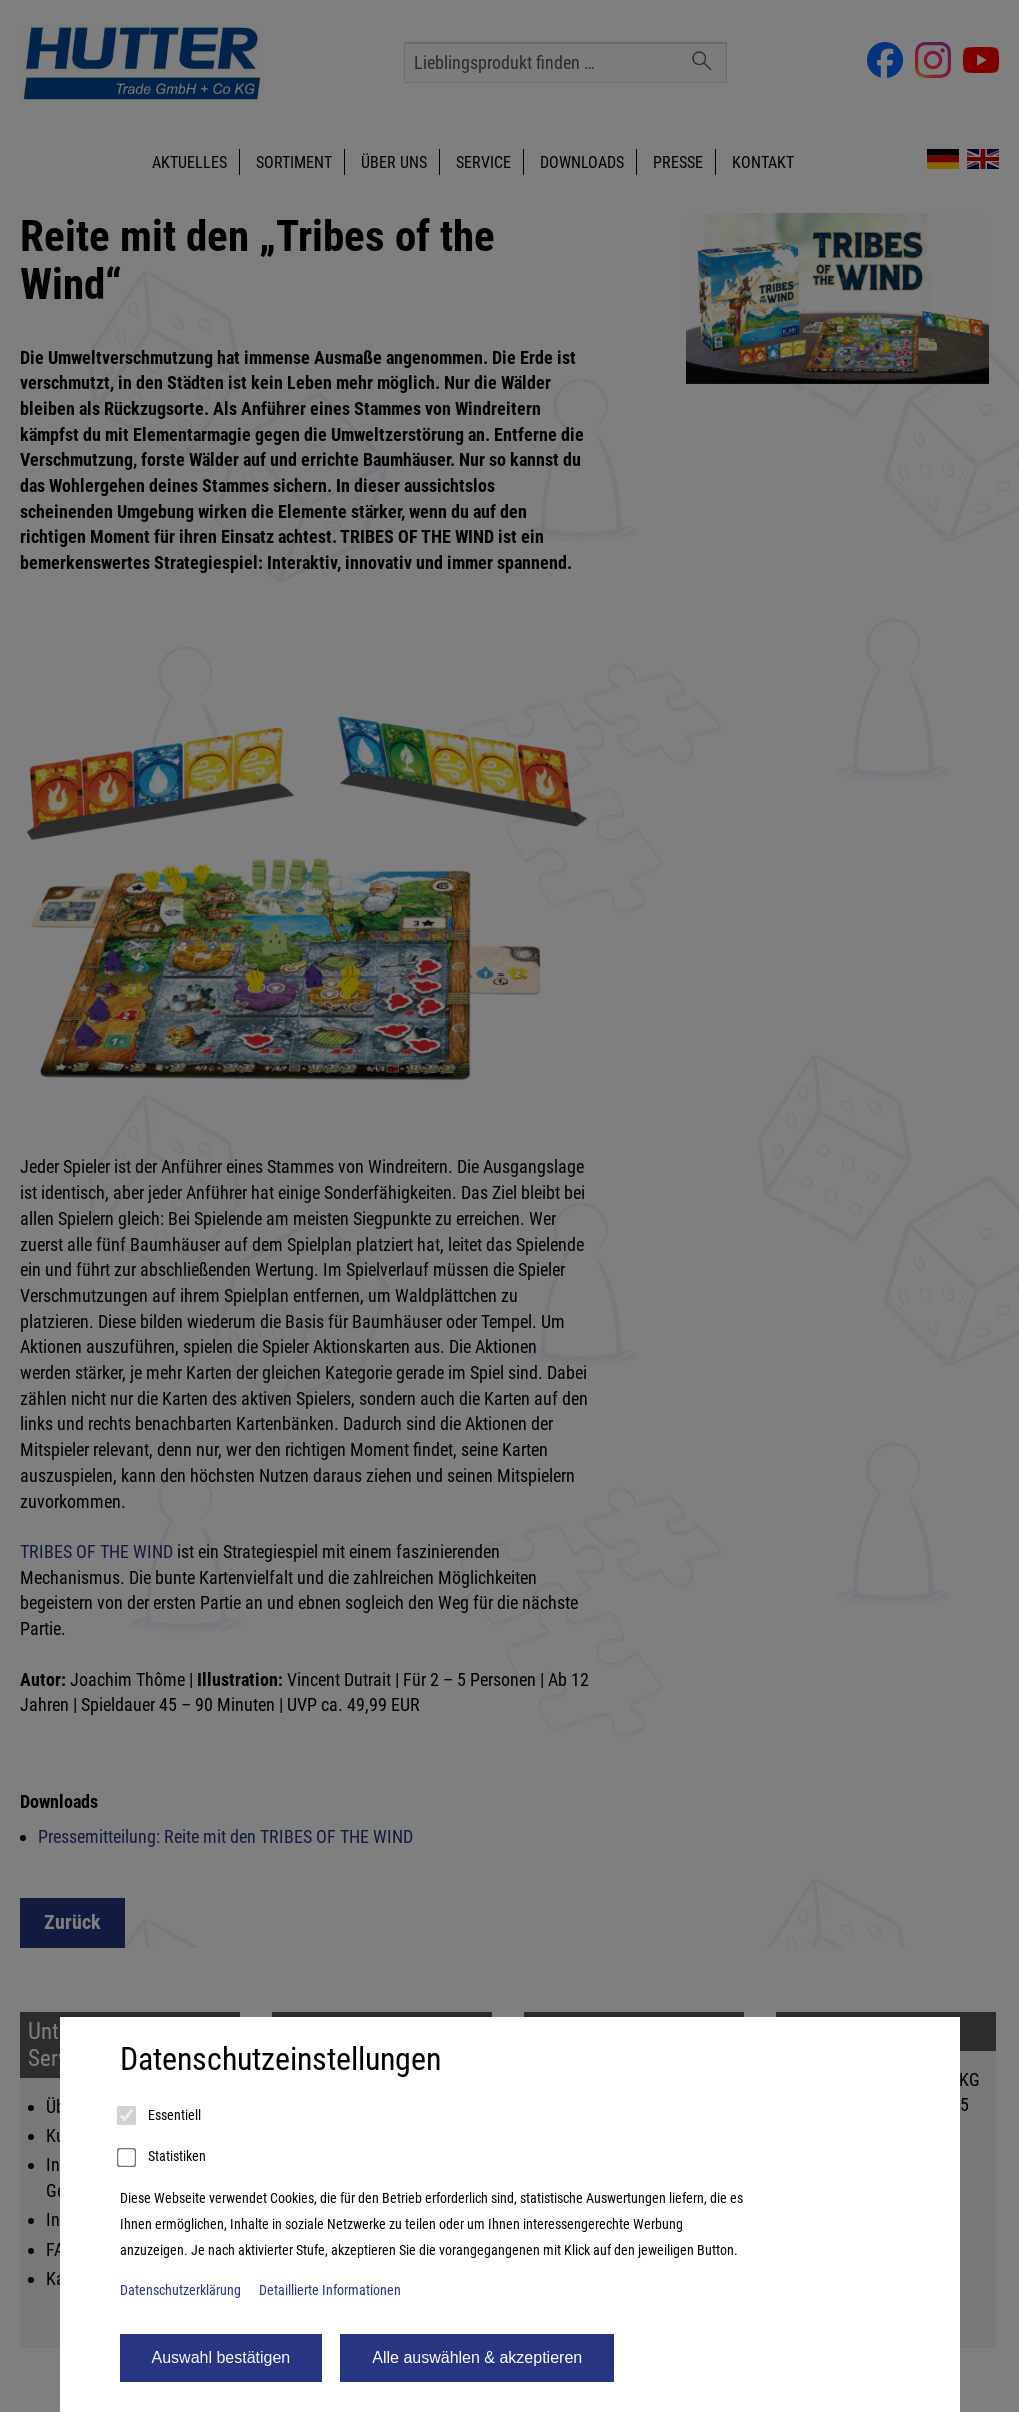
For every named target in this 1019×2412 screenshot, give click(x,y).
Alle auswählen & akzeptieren (477, 2357)
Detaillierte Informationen (330, 2290)
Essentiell (160, 2116)
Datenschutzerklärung (180, 2290)
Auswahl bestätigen (221, 2357)
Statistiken (163, 2158)
